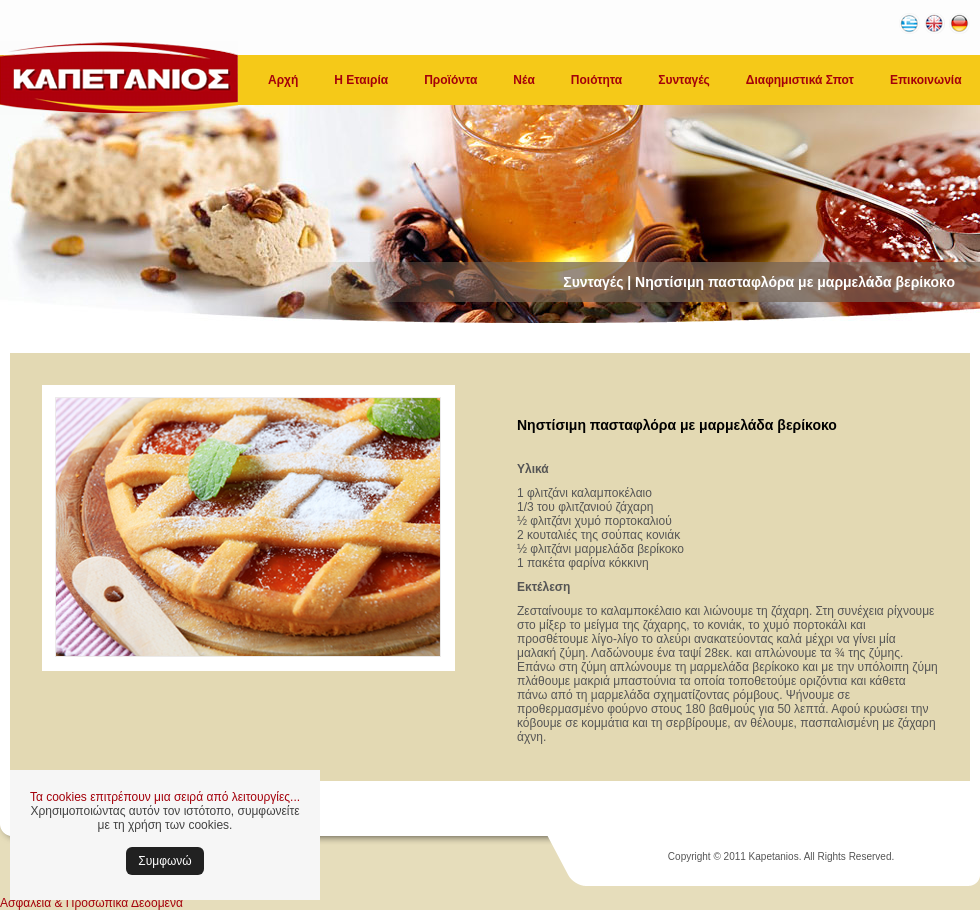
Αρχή (283, 80)
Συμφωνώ (164, 861)
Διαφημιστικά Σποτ (800, 80)
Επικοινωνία (926, 80)
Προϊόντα (450, 80)
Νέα (523, 80)
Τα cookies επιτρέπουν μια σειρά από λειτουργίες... (165, 797)
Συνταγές (684, 80)
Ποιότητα (596, 80)
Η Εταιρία (361, 80)
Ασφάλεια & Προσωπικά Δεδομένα (91, 903)
